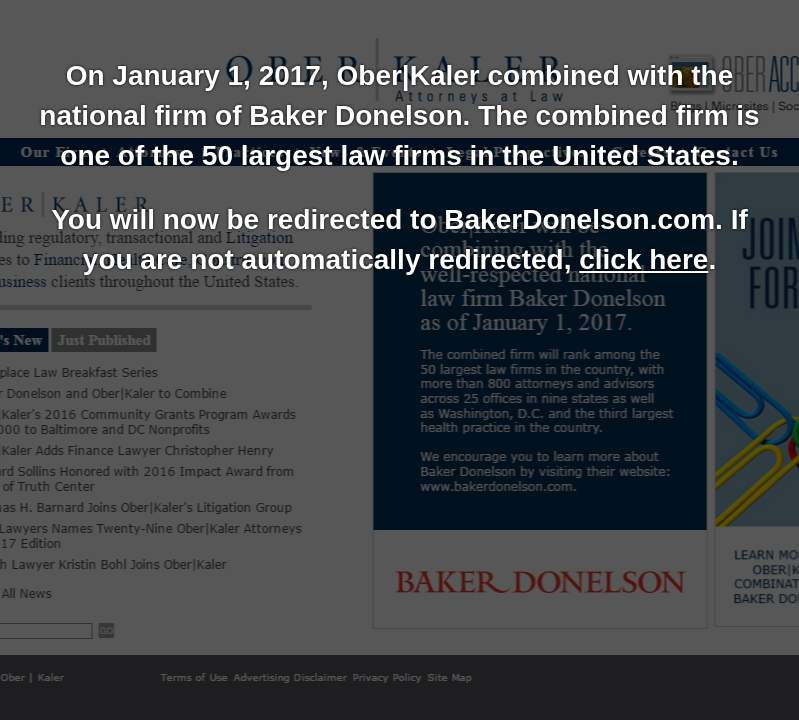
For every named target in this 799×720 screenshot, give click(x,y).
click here (643, 259)
